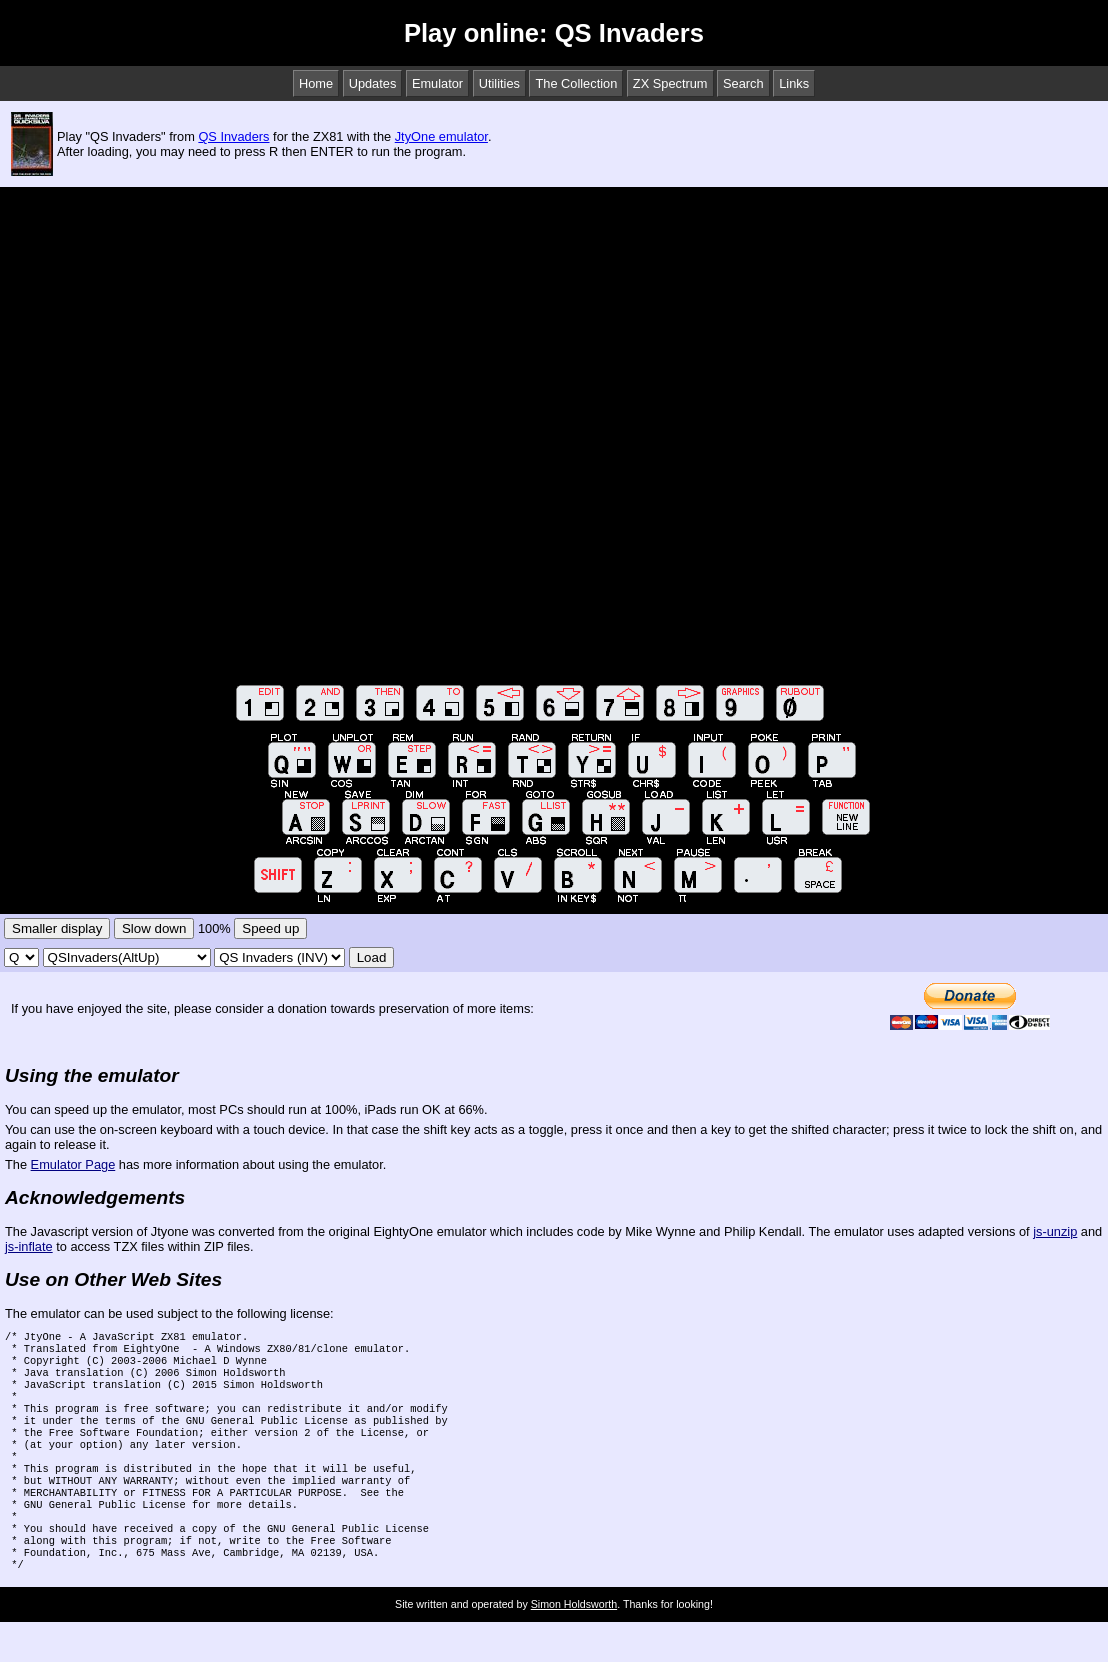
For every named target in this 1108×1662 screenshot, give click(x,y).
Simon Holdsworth (574, 1644)
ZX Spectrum (670, 83)
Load (372, 957)
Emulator (437, 83)
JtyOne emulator (441, 136)
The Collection (576, 83)
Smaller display (57, 928)
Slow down (154, 928)
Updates (373, 83)
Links (794, 83)
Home (316, 83)
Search (743, 83)
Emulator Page (73, 1164)
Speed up (270, 928)
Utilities (499, 83)
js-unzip (1055, 1231)
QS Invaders (233, 136)
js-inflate (29, 1246)
